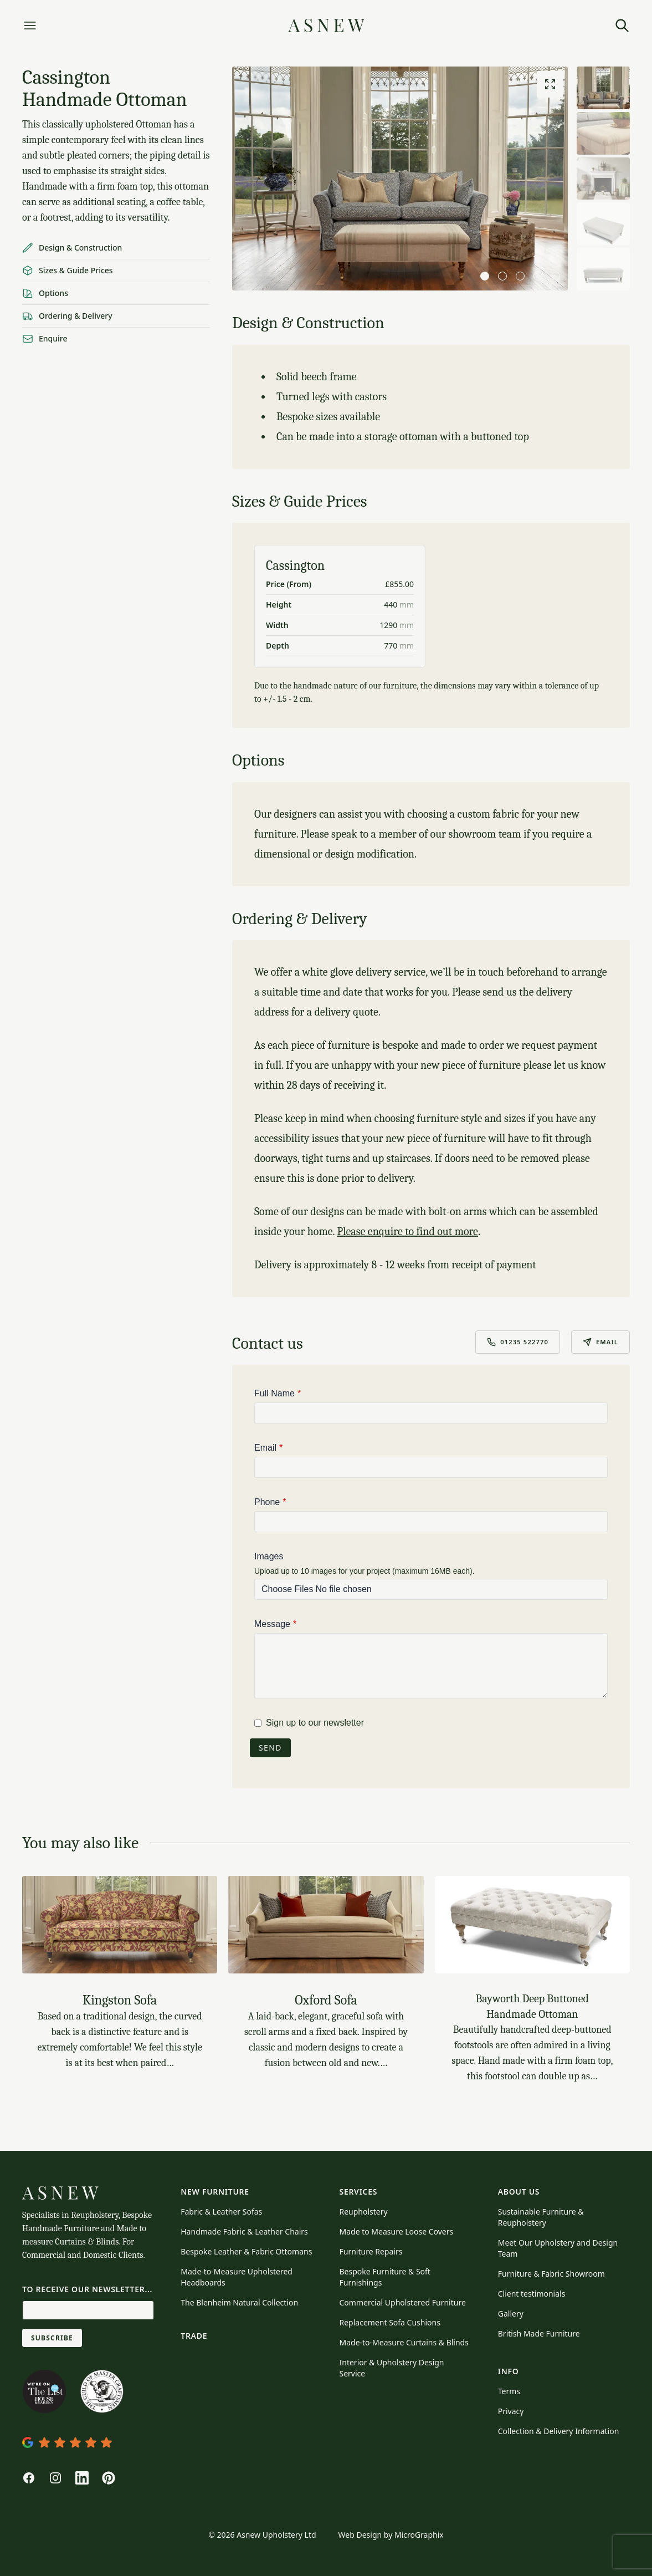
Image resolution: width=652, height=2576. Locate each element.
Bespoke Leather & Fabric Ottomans (246, 2251)
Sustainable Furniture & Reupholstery (541, 2217)
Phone (267, 1502)
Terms (509, 2391)
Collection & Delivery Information (558, 2431)
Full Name (274, 1393)
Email (600, 1342)
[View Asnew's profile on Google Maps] (88, 2442)
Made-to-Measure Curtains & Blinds (404, 2342)
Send (270, 1747)
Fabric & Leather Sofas (221, 2211)
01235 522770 (517, 1342)
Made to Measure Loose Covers (397, 2231)
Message (272, 1624)
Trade (194, 2335)
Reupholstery (364, 2211)
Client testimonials (532, 2293)
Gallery (510, 2313)
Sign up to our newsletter (315, 1722)
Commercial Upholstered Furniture (403, 2302)
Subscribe (52, 2338)
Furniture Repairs (371, 2251)
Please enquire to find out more (407, 1231)
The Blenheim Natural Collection (239, 2302)
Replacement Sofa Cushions (390, 2322)
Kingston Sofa (120, 2000)
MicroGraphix (419, 2534)
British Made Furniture (539, 2333)
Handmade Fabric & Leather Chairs (244, 2231)
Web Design (360, 2534)
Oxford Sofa (326, 2000)
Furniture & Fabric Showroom (551, 2273)
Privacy (511, 2411)
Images (268, 1556)
